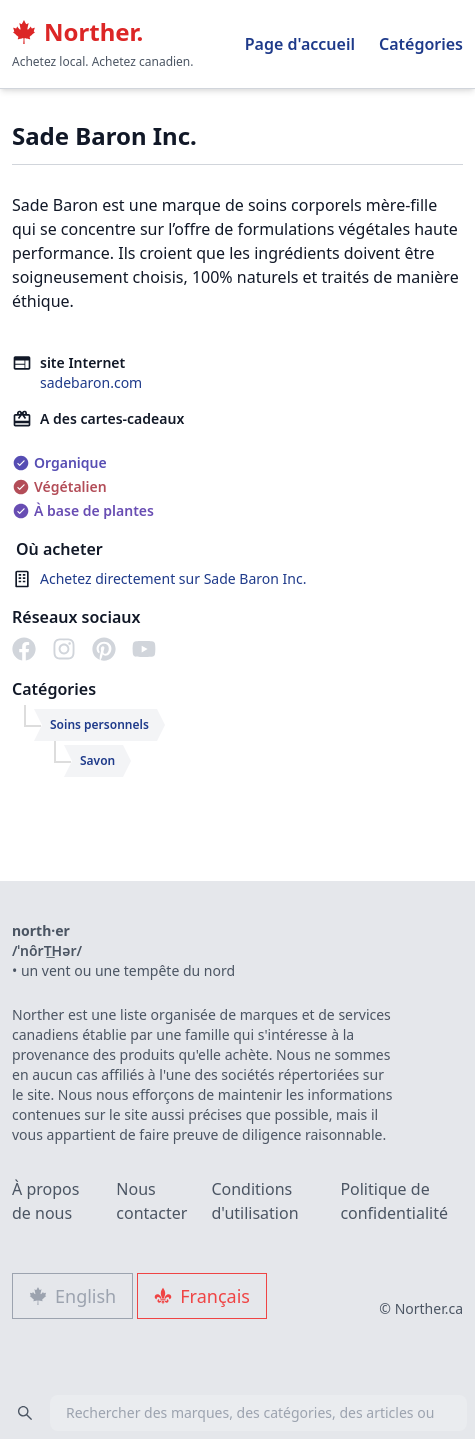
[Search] (25, 1413)
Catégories (421, 44)
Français (202, 1296)
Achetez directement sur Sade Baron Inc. (173, 578)
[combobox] (237, 1413)
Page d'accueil (300, 44)
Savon (97, 760)
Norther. (77, 32)
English (72, 1296)
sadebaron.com (91, 382)
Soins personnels (99, 724)
